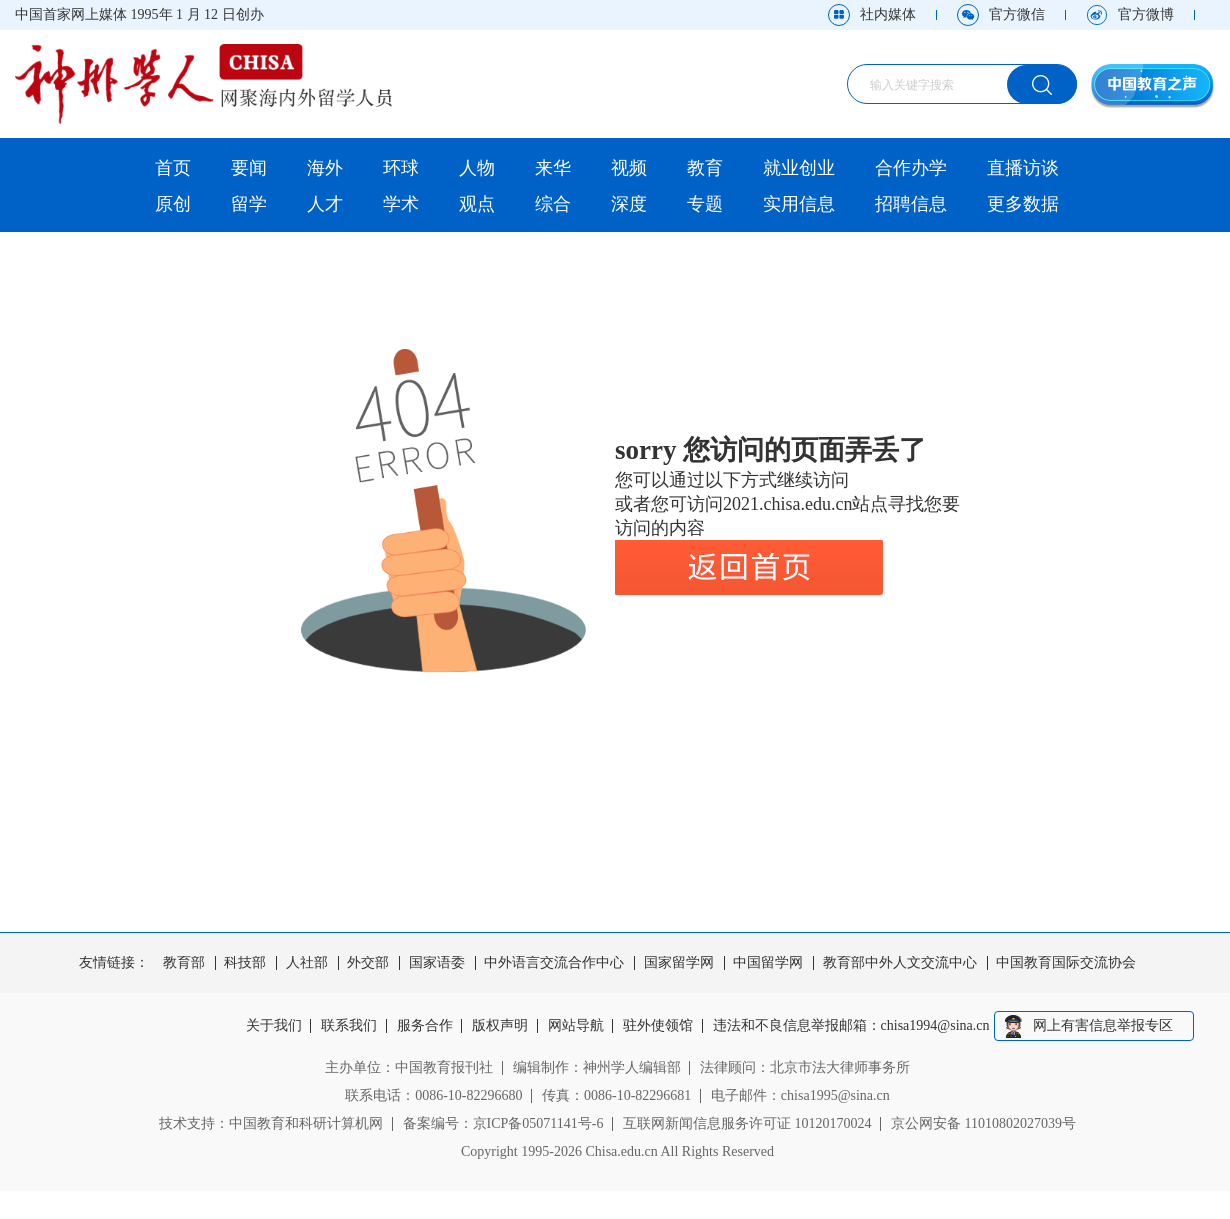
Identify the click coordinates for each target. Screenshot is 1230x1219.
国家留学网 (679, 963)
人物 (477, 168)
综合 (553, 204)
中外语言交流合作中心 (554, 963)
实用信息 (799, 204)
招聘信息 (911, 204)
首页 (173, 168)
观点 (477, 204)
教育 (705, 168)
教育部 (184, 963)
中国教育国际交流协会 (1066, 963)
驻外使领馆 (658, 1026)
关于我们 (274, 1026)
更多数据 (1023, 204)
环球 (401, 168)
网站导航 (576, 1026)
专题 (705, 204)
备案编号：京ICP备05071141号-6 (503, 1123)
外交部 (368, 963)
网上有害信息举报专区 (1103, 1025)
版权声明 (500, 1026)
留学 (249, 204)
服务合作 (425, 1026)
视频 (629, 168)
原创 (173, 204)
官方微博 (1146, 14)
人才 (325, 204)
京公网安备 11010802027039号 (983, 1123)
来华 (553, 168)
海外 (325, 168)
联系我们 (349, 1026)
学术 (401, 204)
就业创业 (799, 168)
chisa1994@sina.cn (935, 1026)
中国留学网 (768, 963)
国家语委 (437, 963)
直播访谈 (1023, 168)
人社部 (307, 963)
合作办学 (911, 168)
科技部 (245, 963)
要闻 (249, 168)
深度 (629, 204)
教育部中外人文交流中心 (900, 963)
